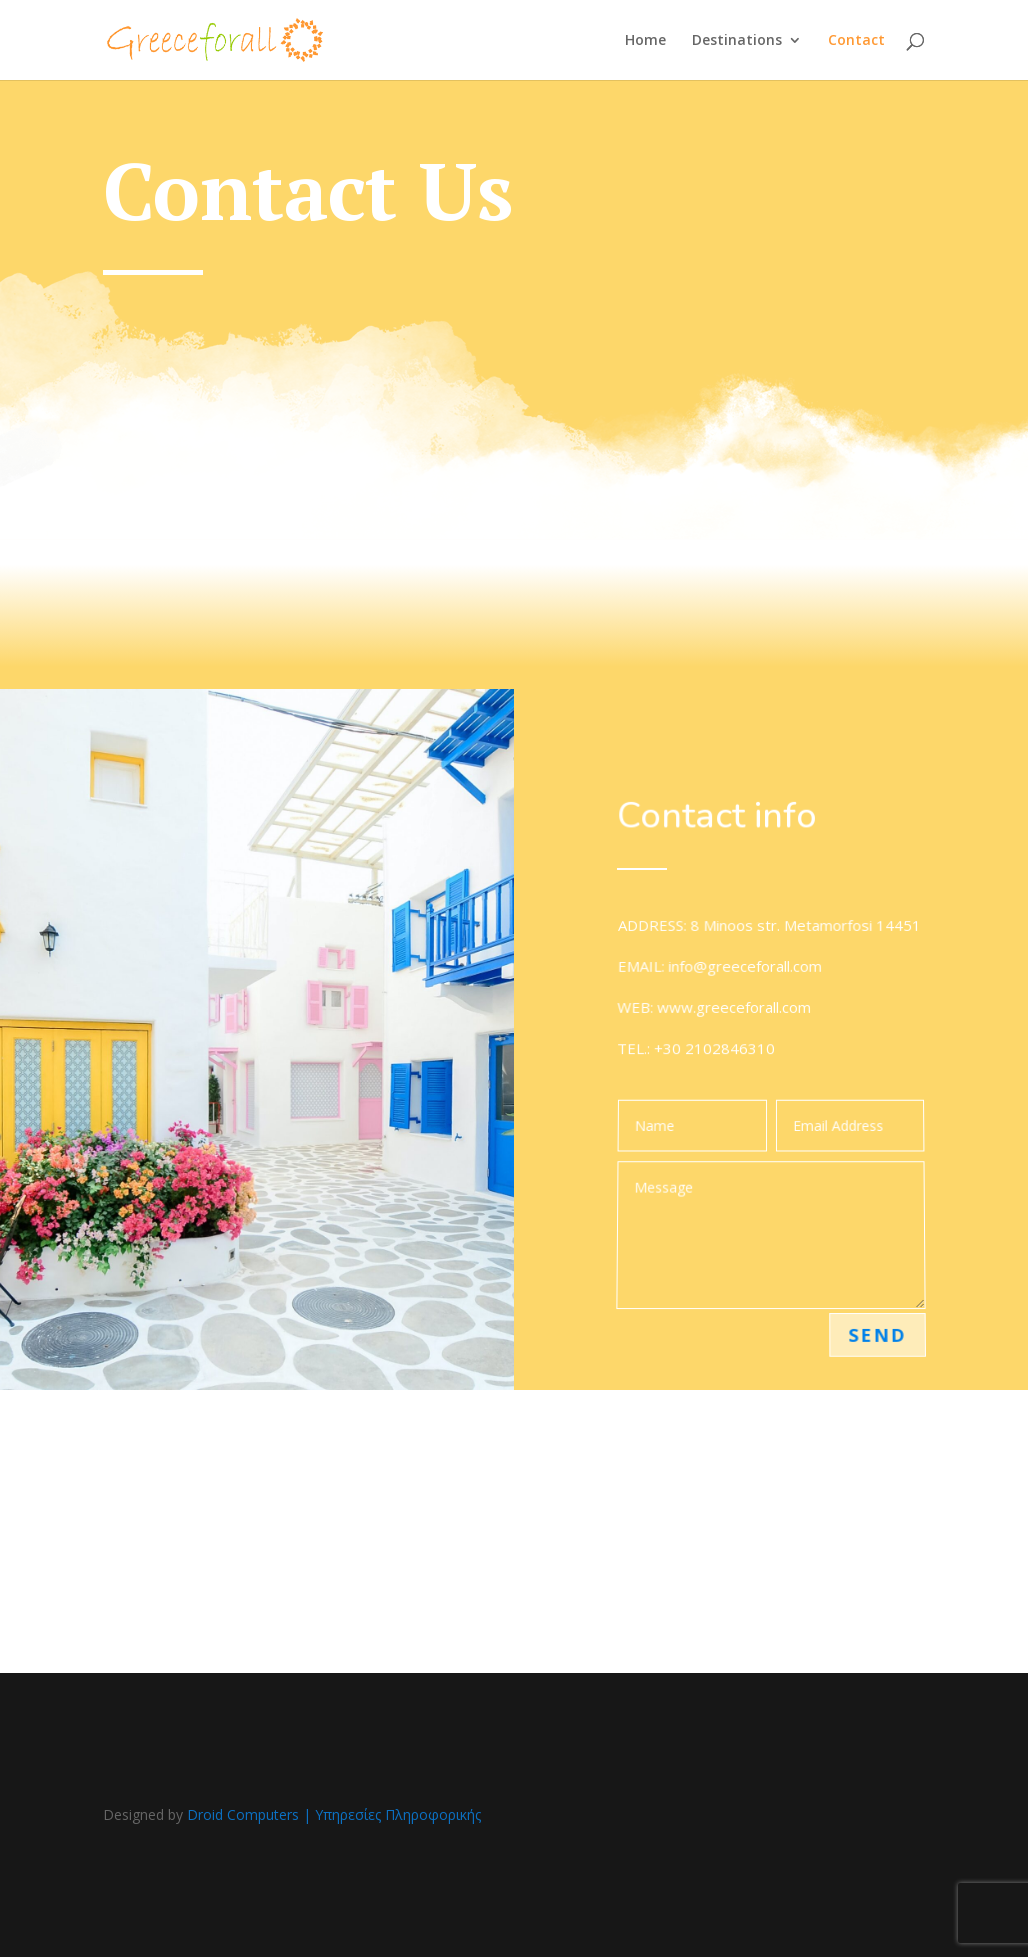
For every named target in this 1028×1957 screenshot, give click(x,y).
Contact (856, 41)
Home (645, 41)
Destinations (737, 41)
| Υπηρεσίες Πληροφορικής (392, 1814)
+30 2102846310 (714, 1048)
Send (878, 1334)
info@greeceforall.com (745, 968)
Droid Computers (243, 1814)
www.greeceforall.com (733, 1008)
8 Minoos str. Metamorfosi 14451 (805, 929)
